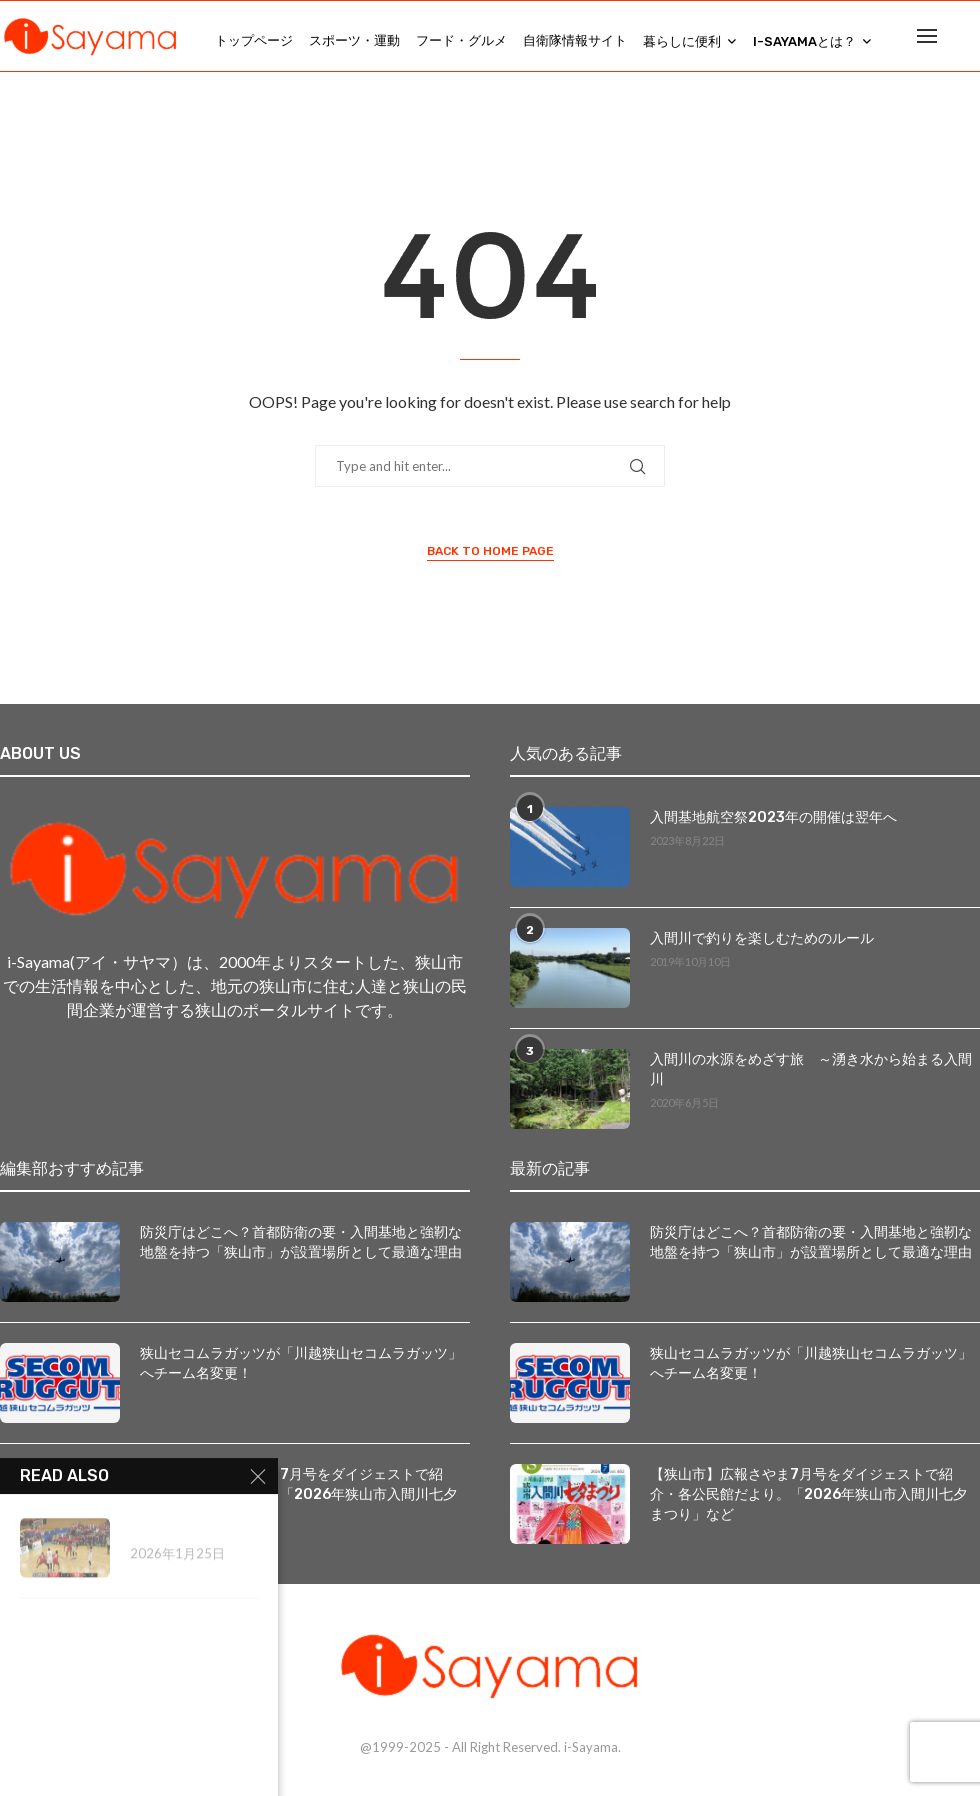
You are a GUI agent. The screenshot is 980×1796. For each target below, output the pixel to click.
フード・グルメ (461, 40)
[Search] (970, 41)
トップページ (254, 40)
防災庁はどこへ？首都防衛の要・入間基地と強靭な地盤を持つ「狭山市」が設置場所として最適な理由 (301, 1241)
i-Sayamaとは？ (804, 41)
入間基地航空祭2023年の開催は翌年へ (773, 816)
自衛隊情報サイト (575, 40)
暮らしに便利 (682, 41)
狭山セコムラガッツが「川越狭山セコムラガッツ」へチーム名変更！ (301, 1362)
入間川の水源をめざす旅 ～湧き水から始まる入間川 (811, 1068)
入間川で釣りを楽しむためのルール (762, 937)
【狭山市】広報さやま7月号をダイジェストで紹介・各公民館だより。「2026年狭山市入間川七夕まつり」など (808, 1493)
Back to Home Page (490, 551)
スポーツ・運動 (354, 40)
